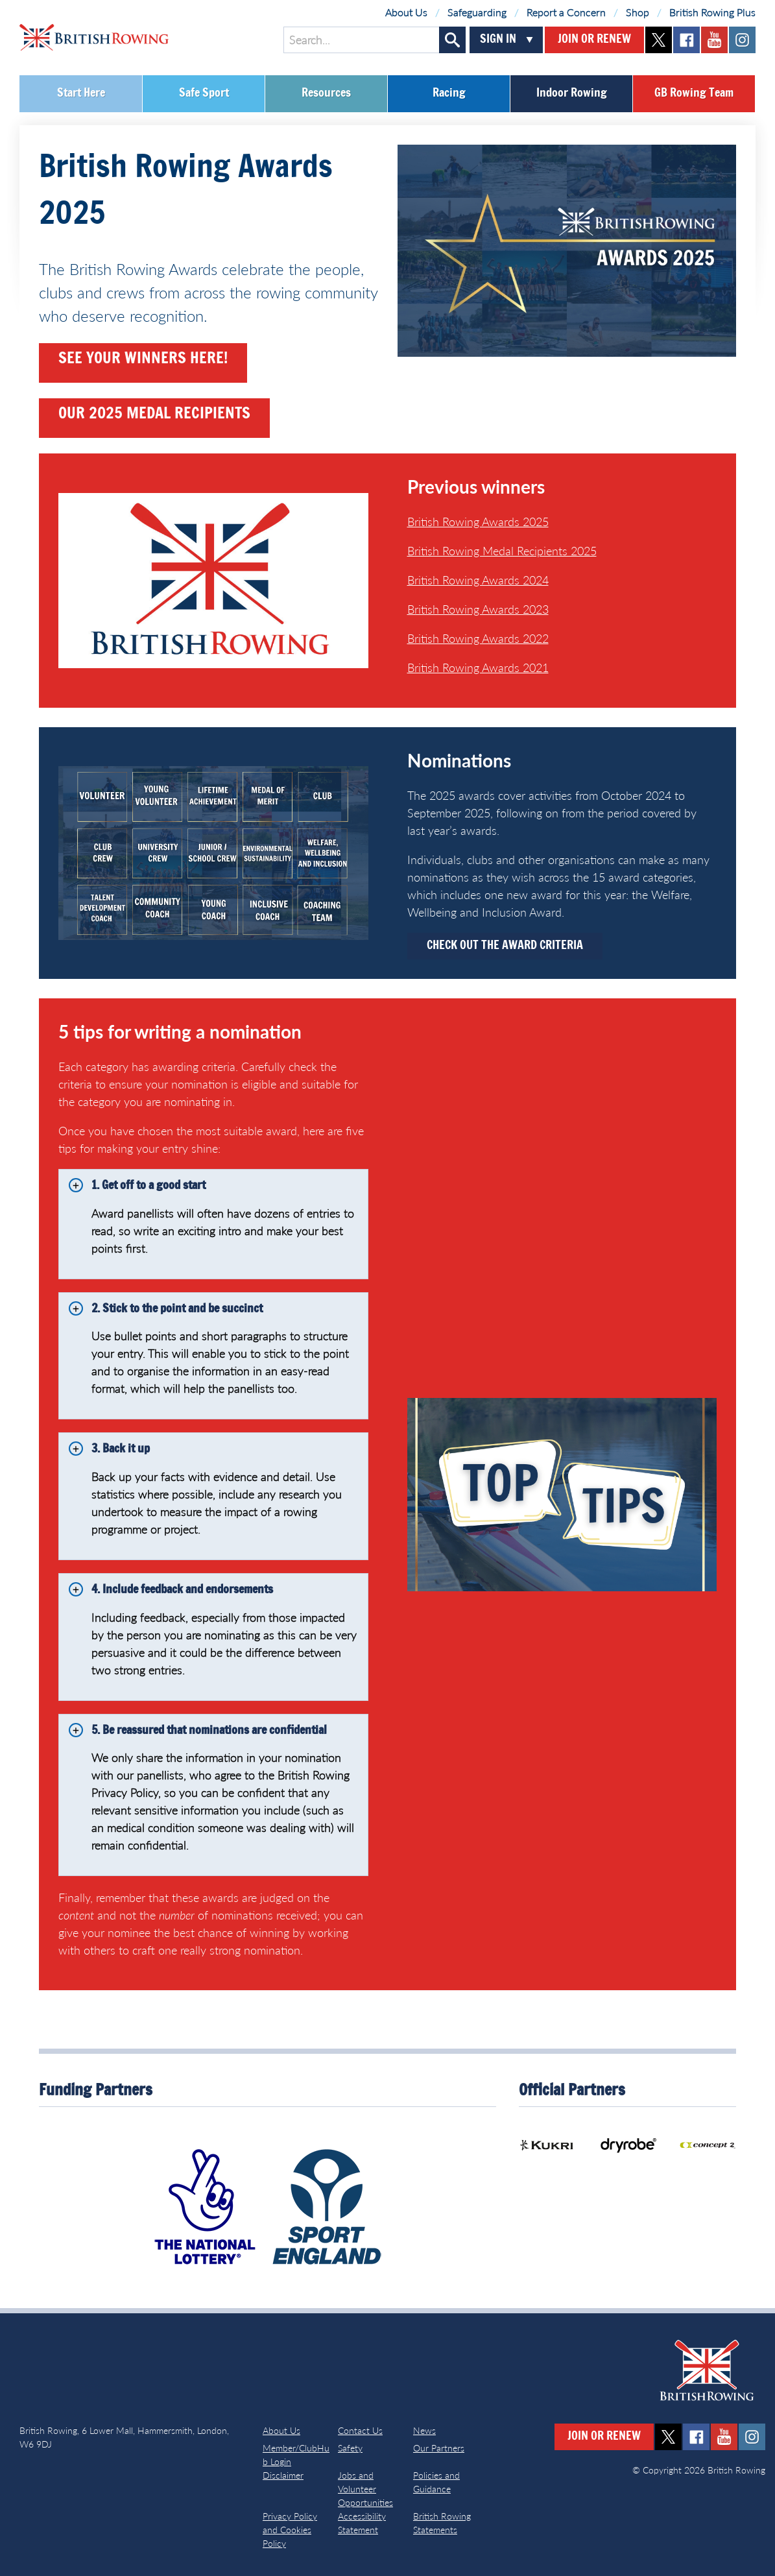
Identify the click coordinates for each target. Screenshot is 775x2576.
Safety (350, 2447)
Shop (637, 12)
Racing (449, 93)
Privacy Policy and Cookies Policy (290, 2529)
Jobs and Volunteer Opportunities (365, 2489)
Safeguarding (477, 12)
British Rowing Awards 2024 (478, 580)
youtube (714, 40)
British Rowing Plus (712, 12)
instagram (742, 40)
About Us (406, 12)
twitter (658, 40)
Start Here (81, 93)
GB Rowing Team (693, 93)
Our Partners (438, 2447)
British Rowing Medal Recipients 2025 (502, 551)
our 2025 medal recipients (154, 414)
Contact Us (360, 2430)
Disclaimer (283, 2475)
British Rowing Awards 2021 (478, 667)
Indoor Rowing (571, 93)
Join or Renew (594, 39)
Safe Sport (204, 93)
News (424, 2430)
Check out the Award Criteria (505, 946)
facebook (686, 40)
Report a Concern (566, 12)
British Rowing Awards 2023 (478, 609)
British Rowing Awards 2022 (478, 638)
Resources (326, 93)
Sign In (498, 39)
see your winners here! (143, 359)
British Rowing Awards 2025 (478, 521)
